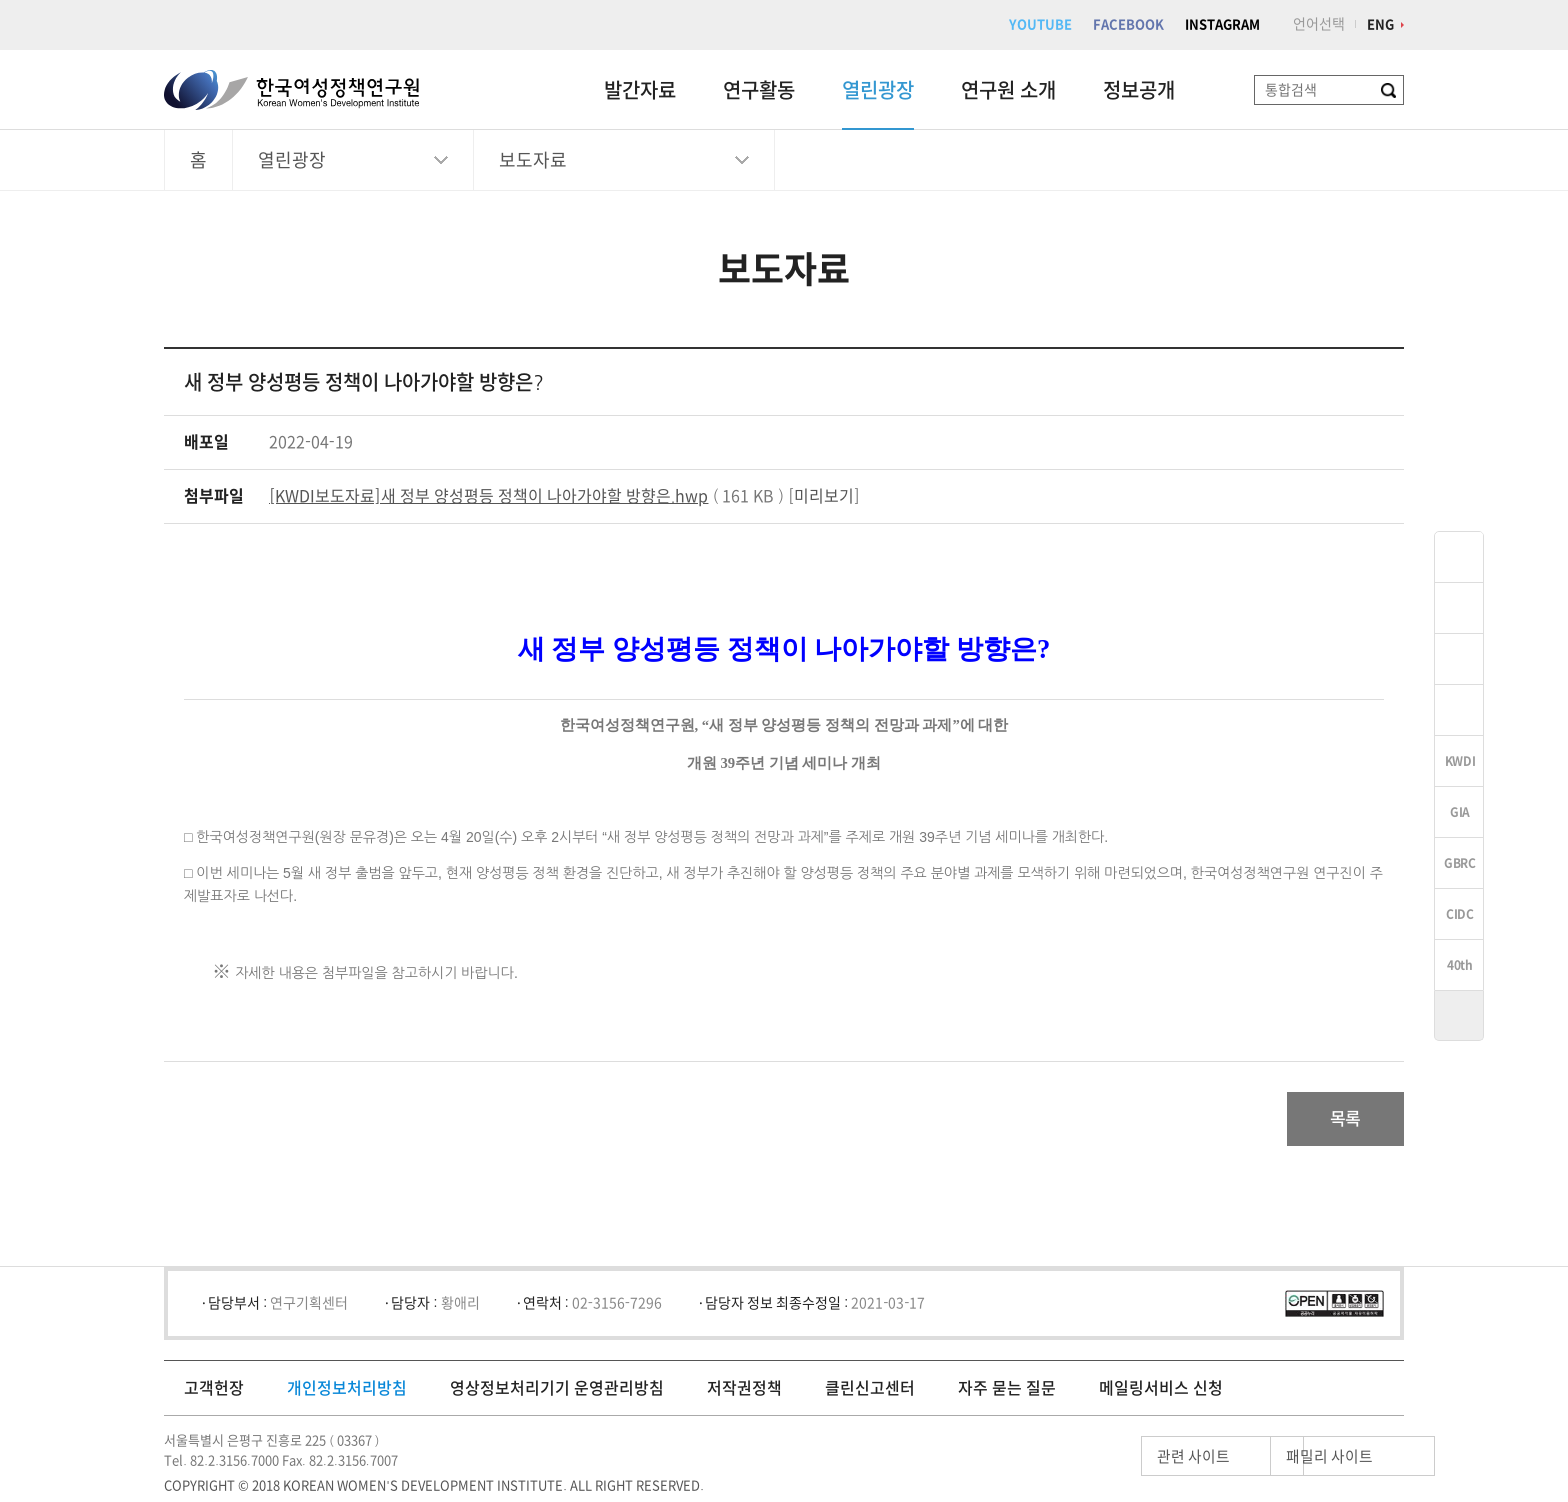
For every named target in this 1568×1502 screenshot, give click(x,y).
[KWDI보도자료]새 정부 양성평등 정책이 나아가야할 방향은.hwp (488, 496)
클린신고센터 (870, 1394)
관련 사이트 (1107, 1462)
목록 (1337, 1122)
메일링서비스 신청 (1161, 1394)
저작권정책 (744, 1394)
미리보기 (824, 496)
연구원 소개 (1008, 90)
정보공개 (1139, 90)
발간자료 (640, 90)
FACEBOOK (1128, 24)
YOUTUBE (1040, 24)
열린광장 (878, 90)
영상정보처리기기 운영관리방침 (557, 1394)
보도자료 (533, 160)
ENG (1380, 24)
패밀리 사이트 (1293, 1462)
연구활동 (759, 90)
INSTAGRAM (1222, 24)
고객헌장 (214, 1394)
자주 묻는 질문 (1007, 1394)
